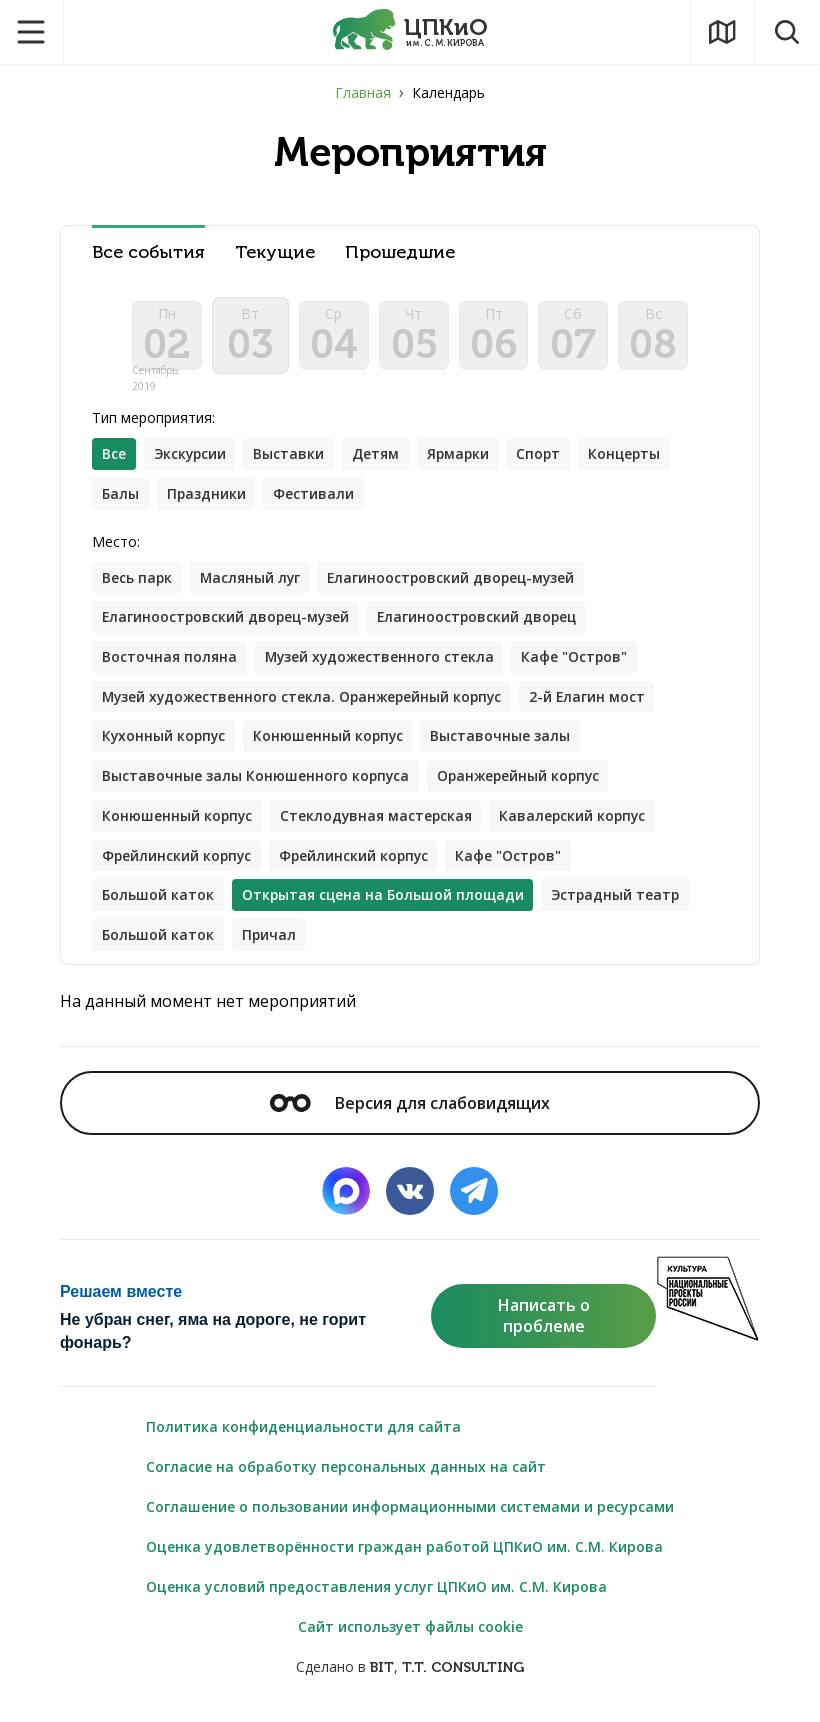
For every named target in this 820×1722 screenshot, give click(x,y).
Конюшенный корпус (332, 740)
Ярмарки (463, 456)
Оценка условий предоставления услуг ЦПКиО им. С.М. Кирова (376, 1592)
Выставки (292, 456)
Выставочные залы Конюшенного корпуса (256, 780)
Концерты (633, 456)
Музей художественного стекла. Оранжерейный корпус (306, 700)
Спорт (545, 456)
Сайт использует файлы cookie (410, 1632)
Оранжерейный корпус (522, 780)
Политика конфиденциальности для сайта (303, 1432)
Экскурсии (191, 456)
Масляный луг (252, 580)
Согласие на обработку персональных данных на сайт (346, 1472)
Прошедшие (400, 252)
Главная (363, 92)
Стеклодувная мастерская (379, 820)
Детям (379, 456)
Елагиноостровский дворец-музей (457, 580)
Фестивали (315, 496)
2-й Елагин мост (596, 700)
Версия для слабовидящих (410, 1109)
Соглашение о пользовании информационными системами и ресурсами (410, 1512)
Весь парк (137, 580)
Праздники (207, 496)
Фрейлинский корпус (178, 860)
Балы (120, 496)
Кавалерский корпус (578, 820)
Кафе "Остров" (579, 660)
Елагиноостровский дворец (483, 620)
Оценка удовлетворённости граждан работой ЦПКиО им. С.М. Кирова (404, 1552)
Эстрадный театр (620, 900)
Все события (148, 252)
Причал (269, 940)
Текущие (275, 252)
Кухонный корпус (165, 740)
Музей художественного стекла (381, 660)
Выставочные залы (506, 740)
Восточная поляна (169, 660)
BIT (382, 1673)
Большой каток (158, 900)
